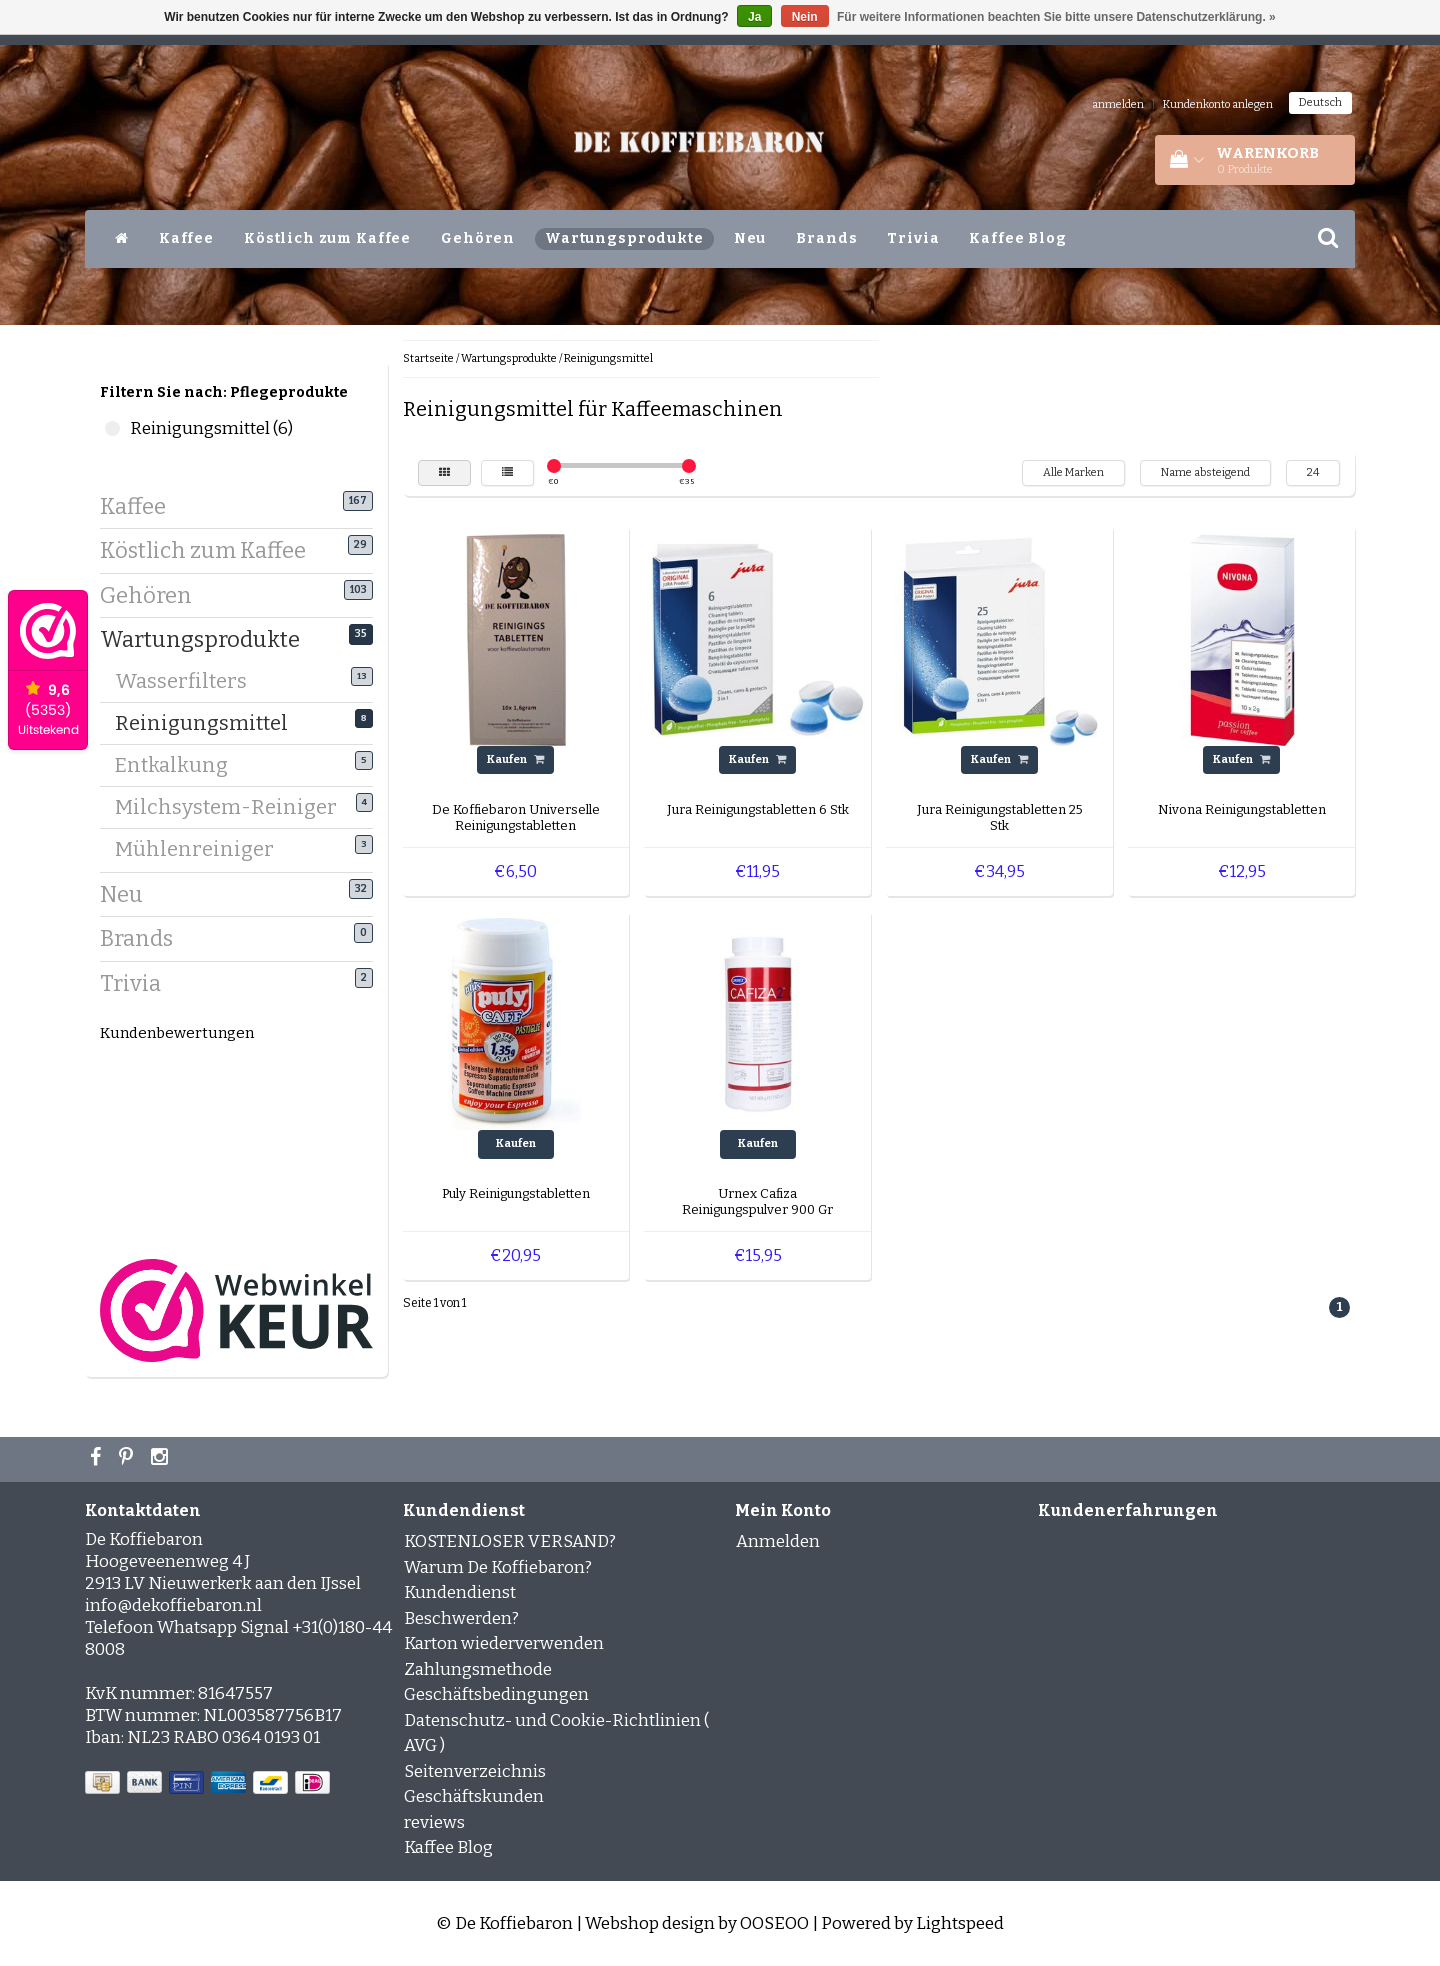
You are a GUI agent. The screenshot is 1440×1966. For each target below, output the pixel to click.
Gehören (478, 238)
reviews (434, 1822)
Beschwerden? (461, 1618)
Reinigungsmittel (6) (112, 428)
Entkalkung (179, 764)
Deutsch (1320, 102)
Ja (754, 17)
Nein (805, 17)
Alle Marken (1073, 472)
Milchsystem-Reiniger (233, 806)
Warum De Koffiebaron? (498, 1567)
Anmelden (778, 1541)
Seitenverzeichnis (475, 1771)
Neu (750, 238)
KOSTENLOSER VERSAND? (510, 1541)
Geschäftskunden (474, 1796)
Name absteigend (1205, 472)
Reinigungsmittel (209, 722)
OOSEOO (774, 1923)
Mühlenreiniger (202, 848)
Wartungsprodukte (624, 238)
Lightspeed (960, 1923)
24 (1313, 472)
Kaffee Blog (1017, 238)
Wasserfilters (188, 680)
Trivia (913, 238)
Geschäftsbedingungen (496, 1694)
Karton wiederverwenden (504, 1643)
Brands (826, 238)
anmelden (1118, 104)
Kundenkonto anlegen (1218, 104)
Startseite (428, 358)
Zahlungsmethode (478, 1669)
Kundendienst (460, 1592)
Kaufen (515, 759)
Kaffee (186, 238)
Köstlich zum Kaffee (327, 238)
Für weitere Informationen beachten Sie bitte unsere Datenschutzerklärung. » (1056, 17)
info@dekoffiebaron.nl (173, 1605)
